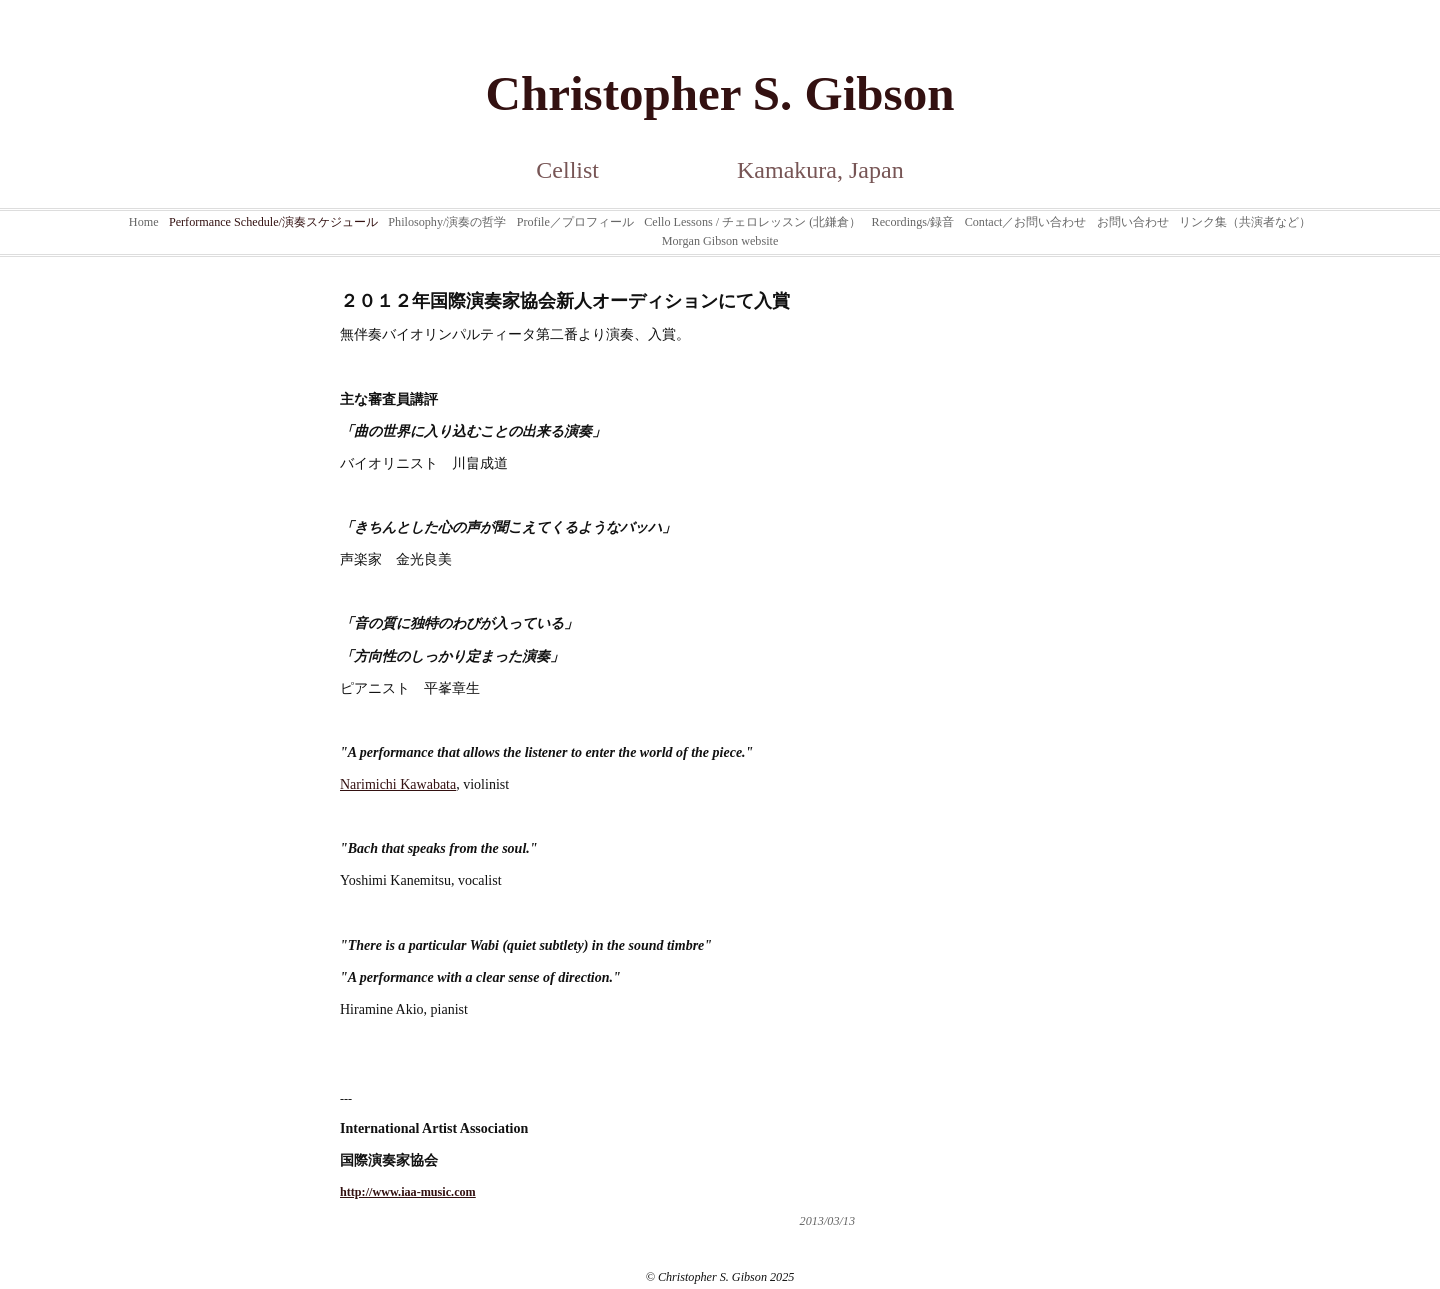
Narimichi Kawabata (398, 784)
